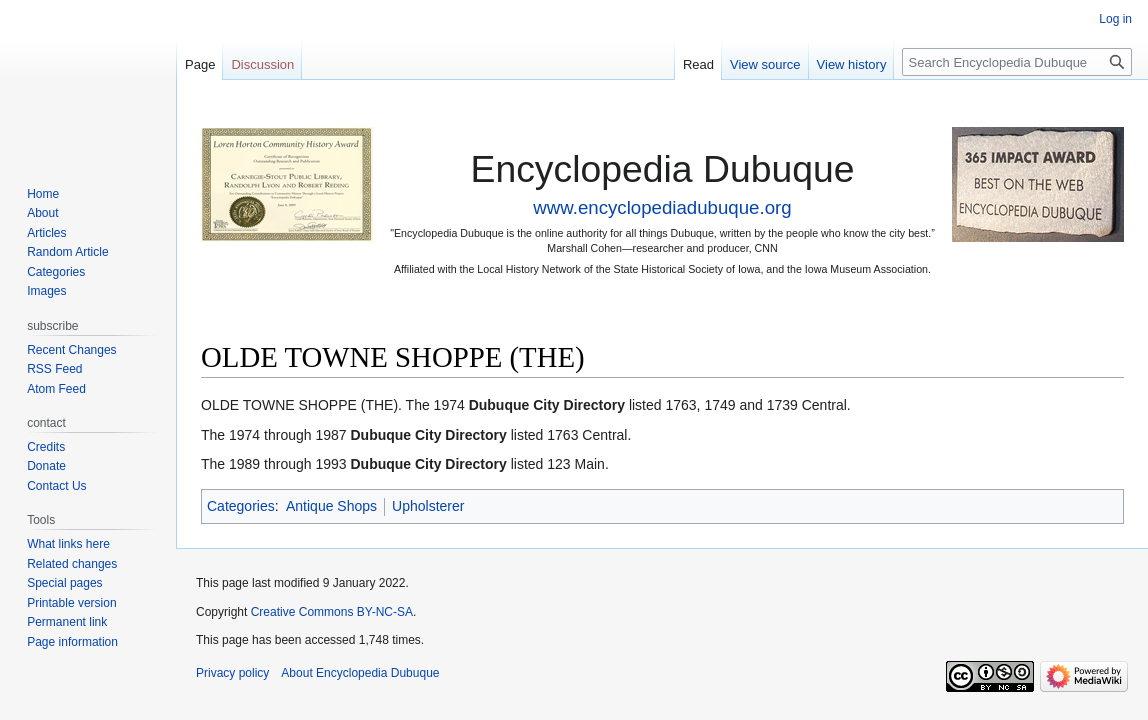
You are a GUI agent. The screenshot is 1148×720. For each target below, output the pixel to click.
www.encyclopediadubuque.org (662, 207)
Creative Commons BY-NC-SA (332, 612)
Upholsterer (428, 506)
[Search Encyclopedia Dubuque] (1017, 62)
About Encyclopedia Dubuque (360, 673)
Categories (241, 506)
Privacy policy (232, 673)
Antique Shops (331, 506)
